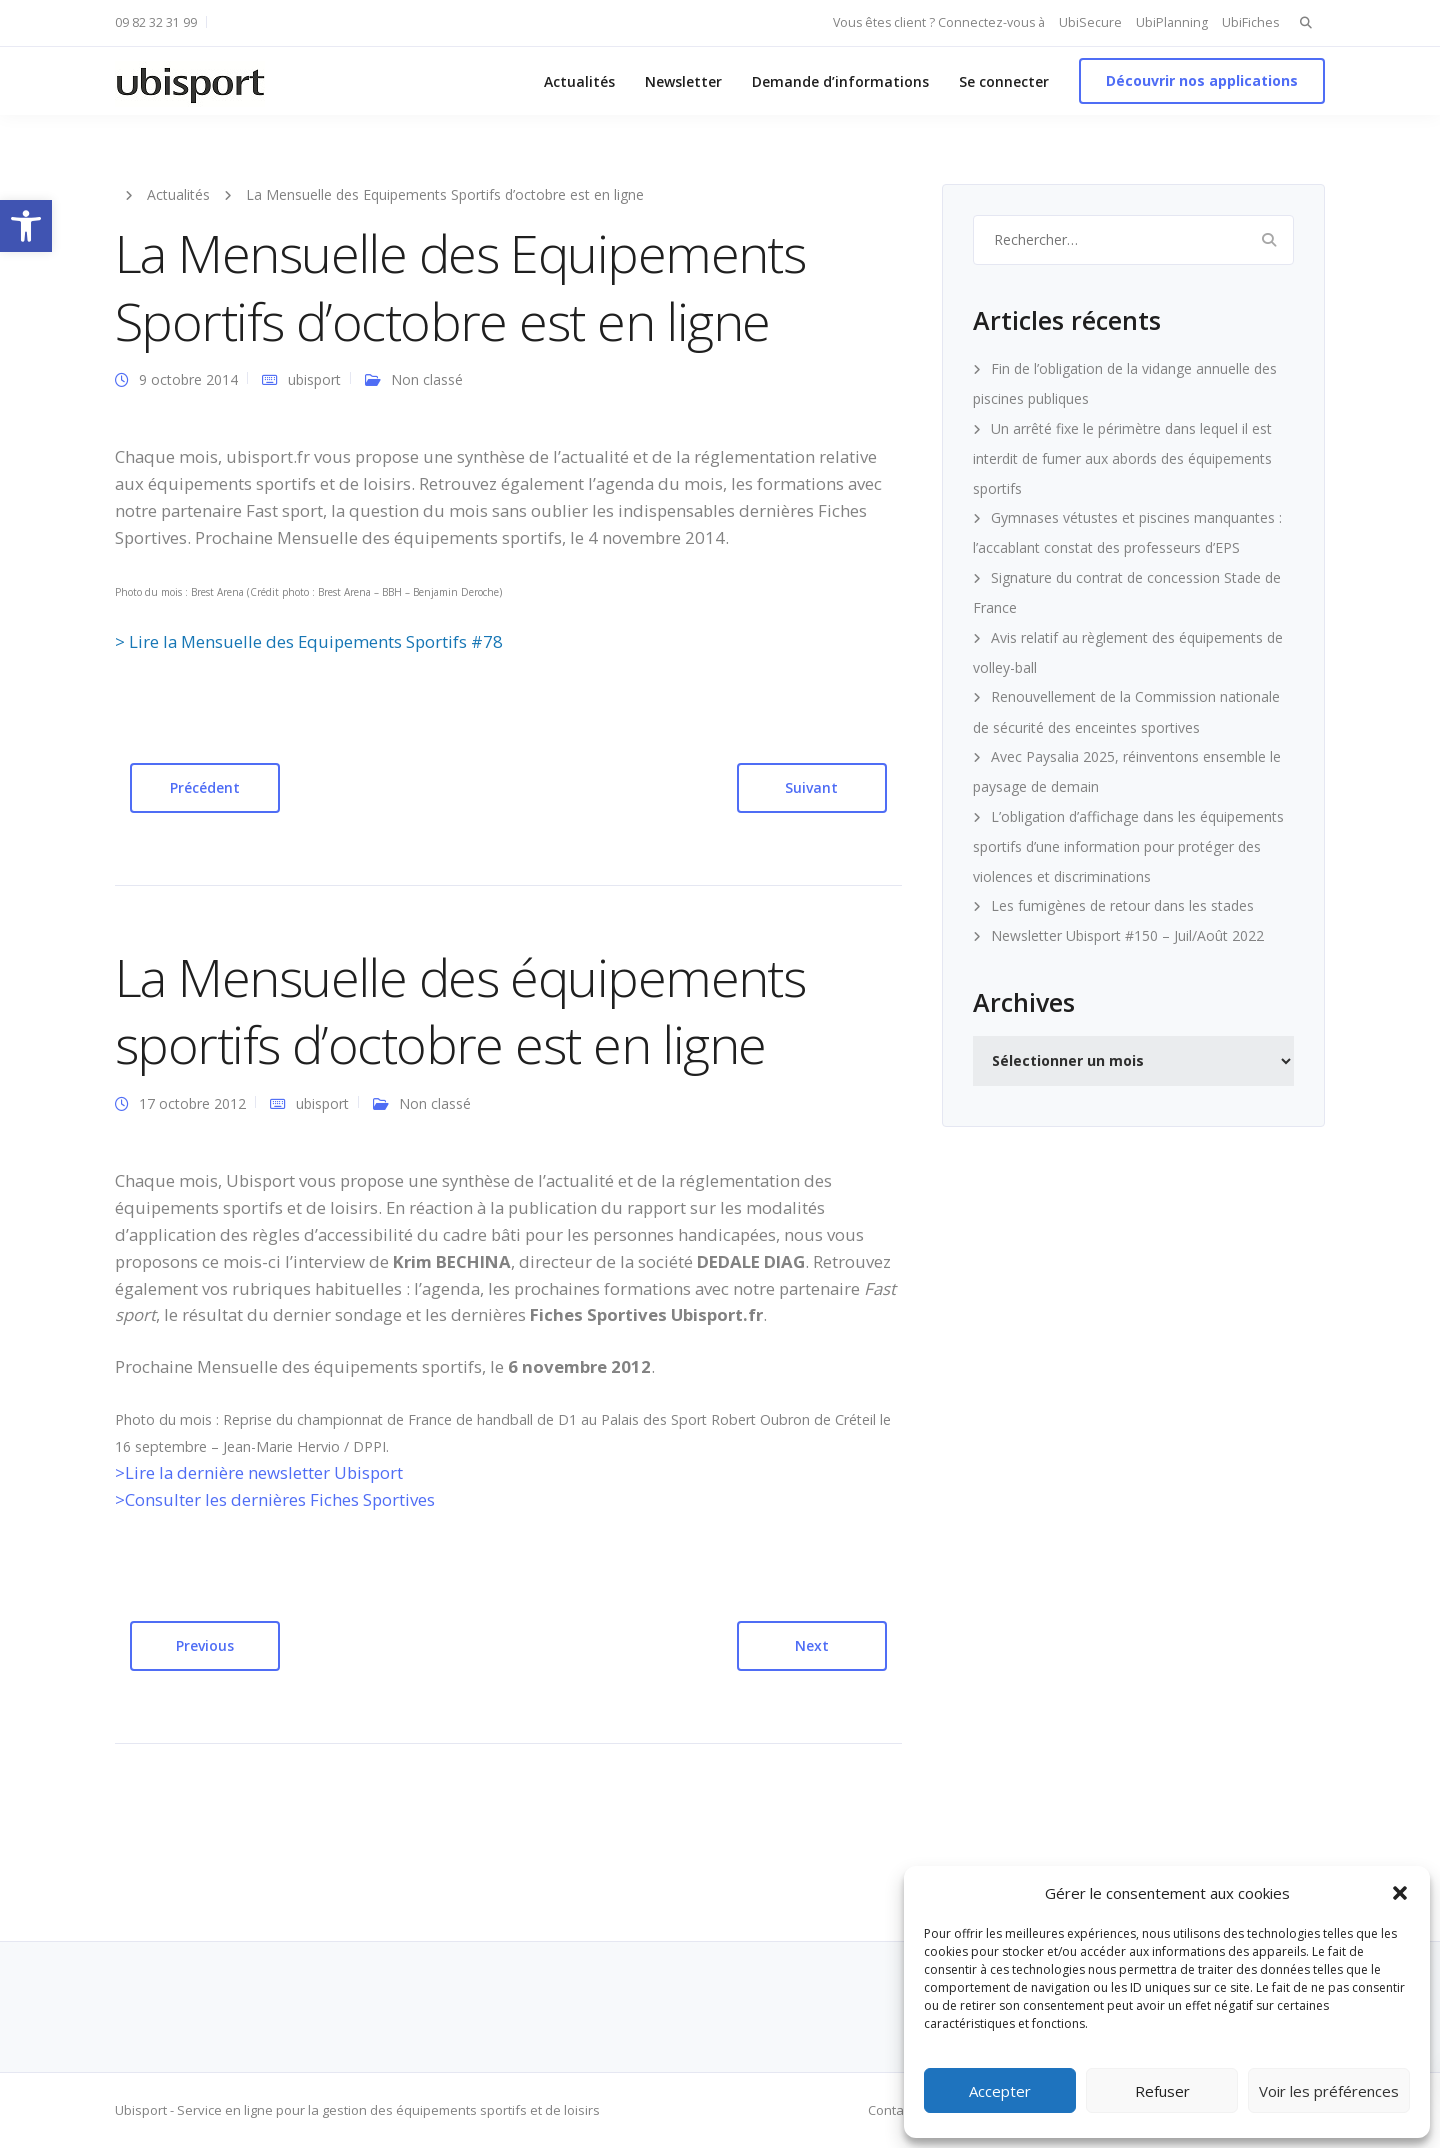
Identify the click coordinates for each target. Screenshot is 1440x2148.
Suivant (811, 787)
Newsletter (683, 81)
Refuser (1162, 2091)
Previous (205, 1645)
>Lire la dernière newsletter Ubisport (259, 1472)
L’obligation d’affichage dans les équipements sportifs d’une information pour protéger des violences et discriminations (1128, 846)
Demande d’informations (840, 81)
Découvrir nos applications (1202, 80)
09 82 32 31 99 (156, 22)
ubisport (314, 379)
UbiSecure (1090, 22)
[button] (26, 226)
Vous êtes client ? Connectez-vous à (939, 22)
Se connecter (1004, 81)
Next (812, 1645)
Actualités (579, 81)
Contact (891, 2110)
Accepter (1000, 2091)
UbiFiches (1250, 22)
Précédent (205, 787)
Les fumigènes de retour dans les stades (1122, 905)
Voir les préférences (1329, 2091)
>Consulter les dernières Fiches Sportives (275, 1499)
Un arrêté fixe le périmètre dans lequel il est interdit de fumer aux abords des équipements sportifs (1122, 458)
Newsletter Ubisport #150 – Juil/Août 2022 (1127, 935)
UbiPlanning (1172, 22)
